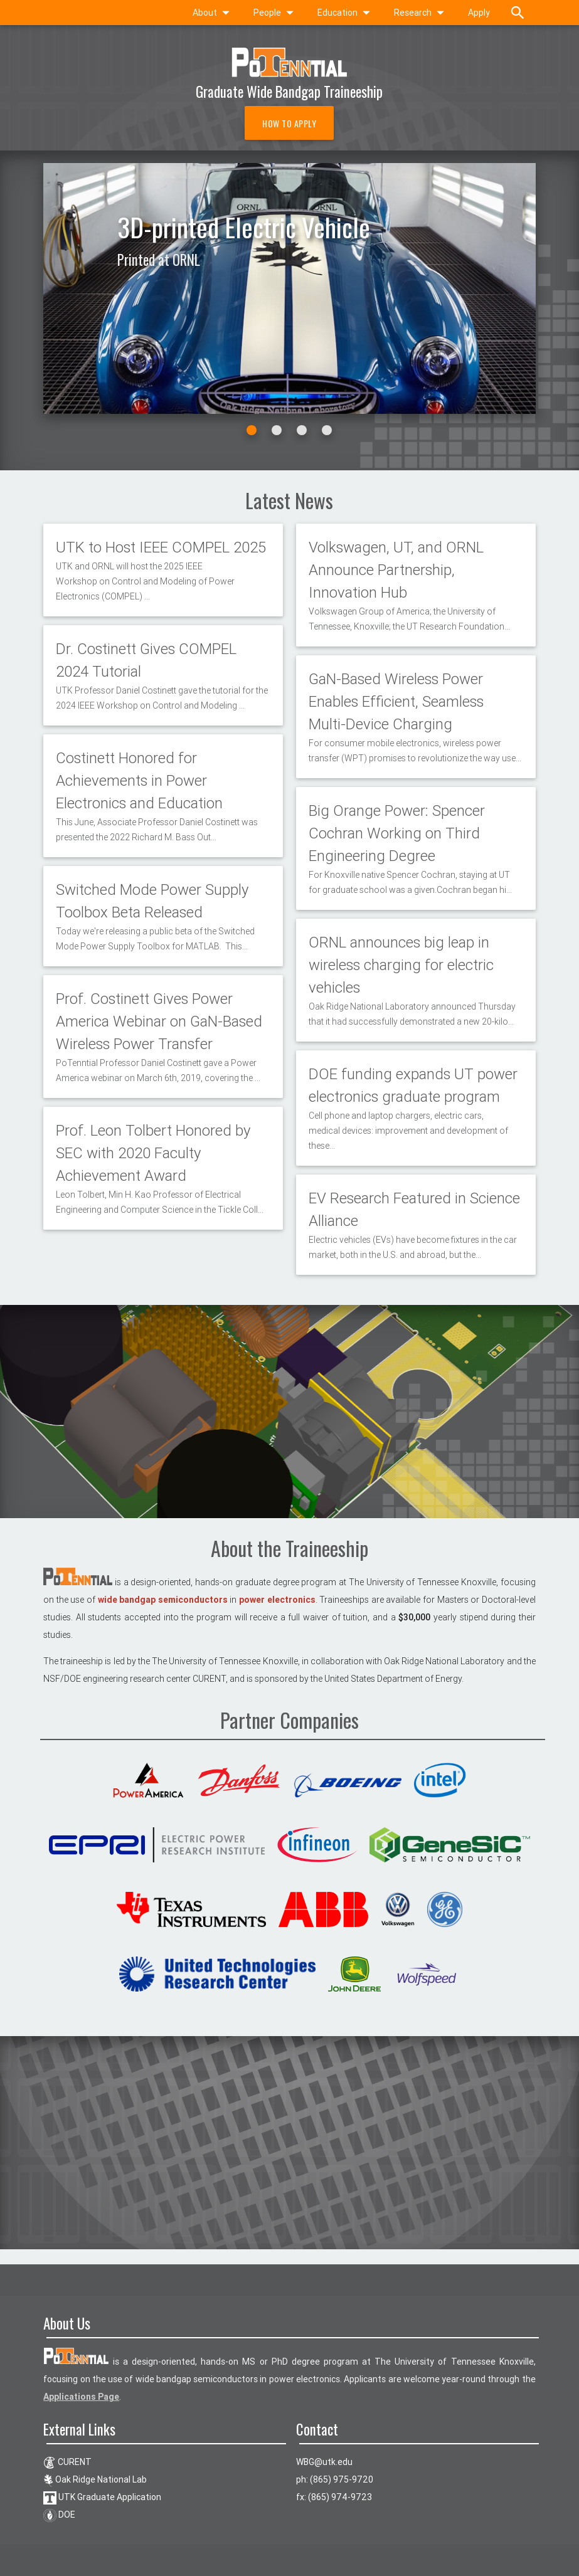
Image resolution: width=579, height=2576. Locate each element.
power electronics (277, 1599)
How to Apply (289, 123)
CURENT (67, 2462)
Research (421, 12)
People (276, 12)
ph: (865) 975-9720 (334, 2479)
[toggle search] (517, 12)
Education (346, 12)
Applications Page (81, 2396)
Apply (479, 12)
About (214, 12)
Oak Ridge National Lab (95, 2479)
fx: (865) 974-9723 (334, 2497)
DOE (59, 2514)
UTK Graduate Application (102, 2497)
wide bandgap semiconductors (163, 1599)
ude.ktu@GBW (324, 2462)
